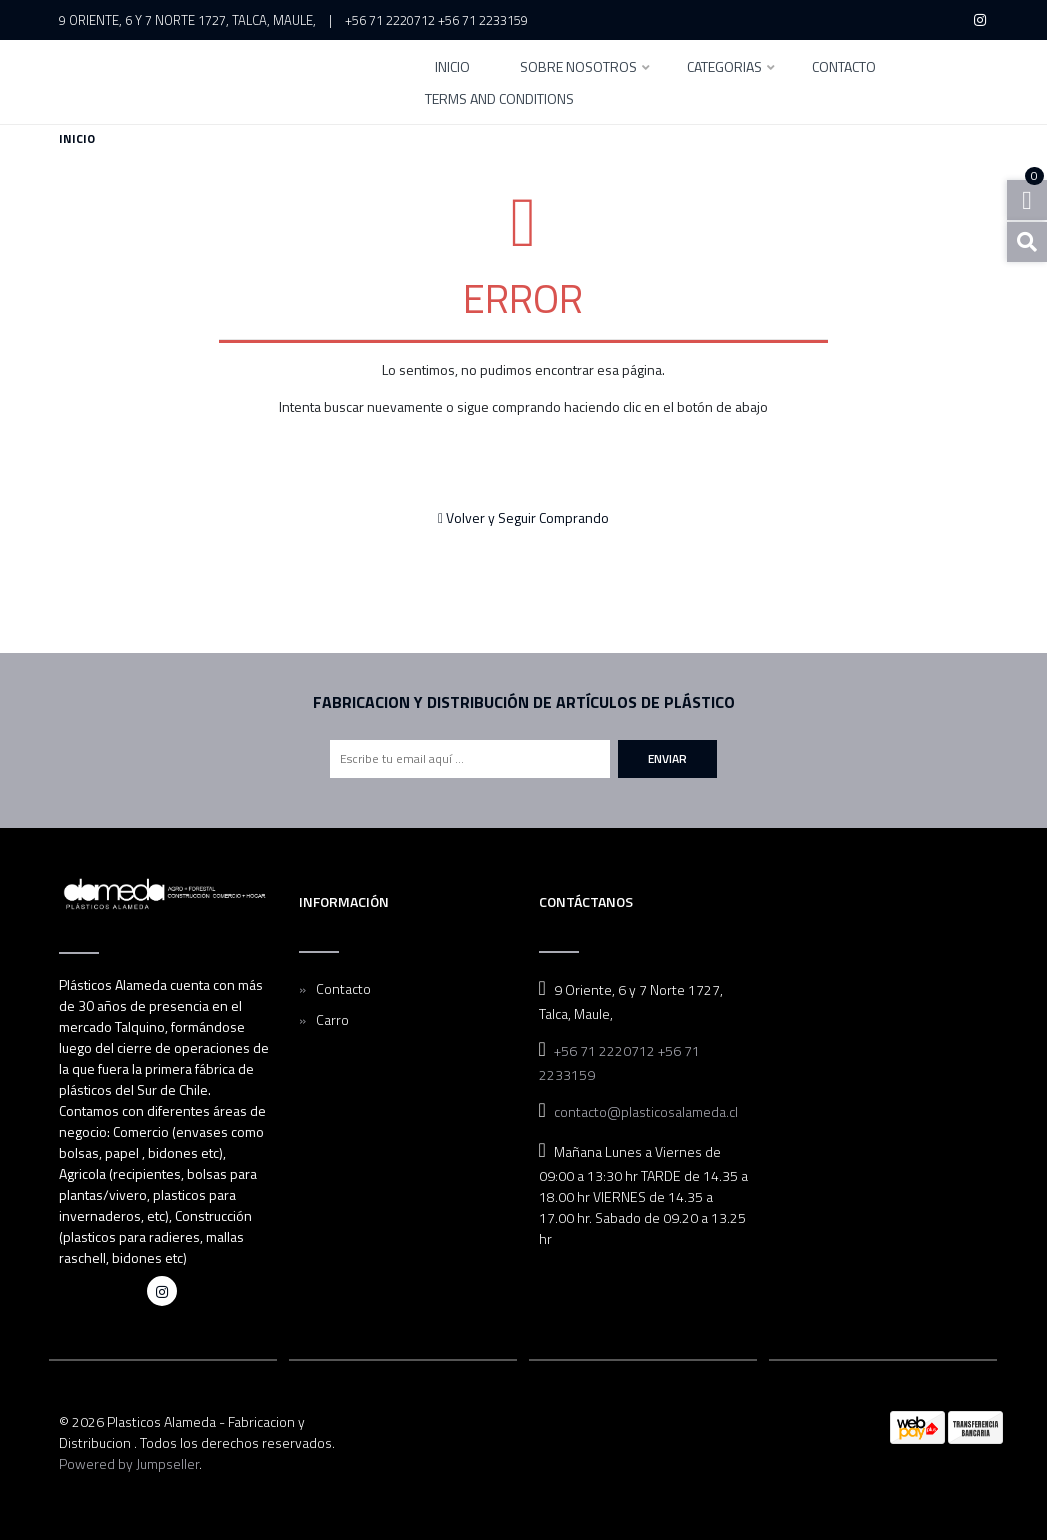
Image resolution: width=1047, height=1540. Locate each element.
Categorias (724, 68)
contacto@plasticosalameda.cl (646, 1111)
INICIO (452, 68)
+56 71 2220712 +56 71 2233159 (436, 20)
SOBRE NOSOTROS (578, 68)
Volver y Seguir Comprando (523, 517)
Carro (332, 1019)
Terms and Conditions (499, 100)
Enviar (667, 758)
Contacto (844, 68)
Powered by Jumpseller (129, 1463)
